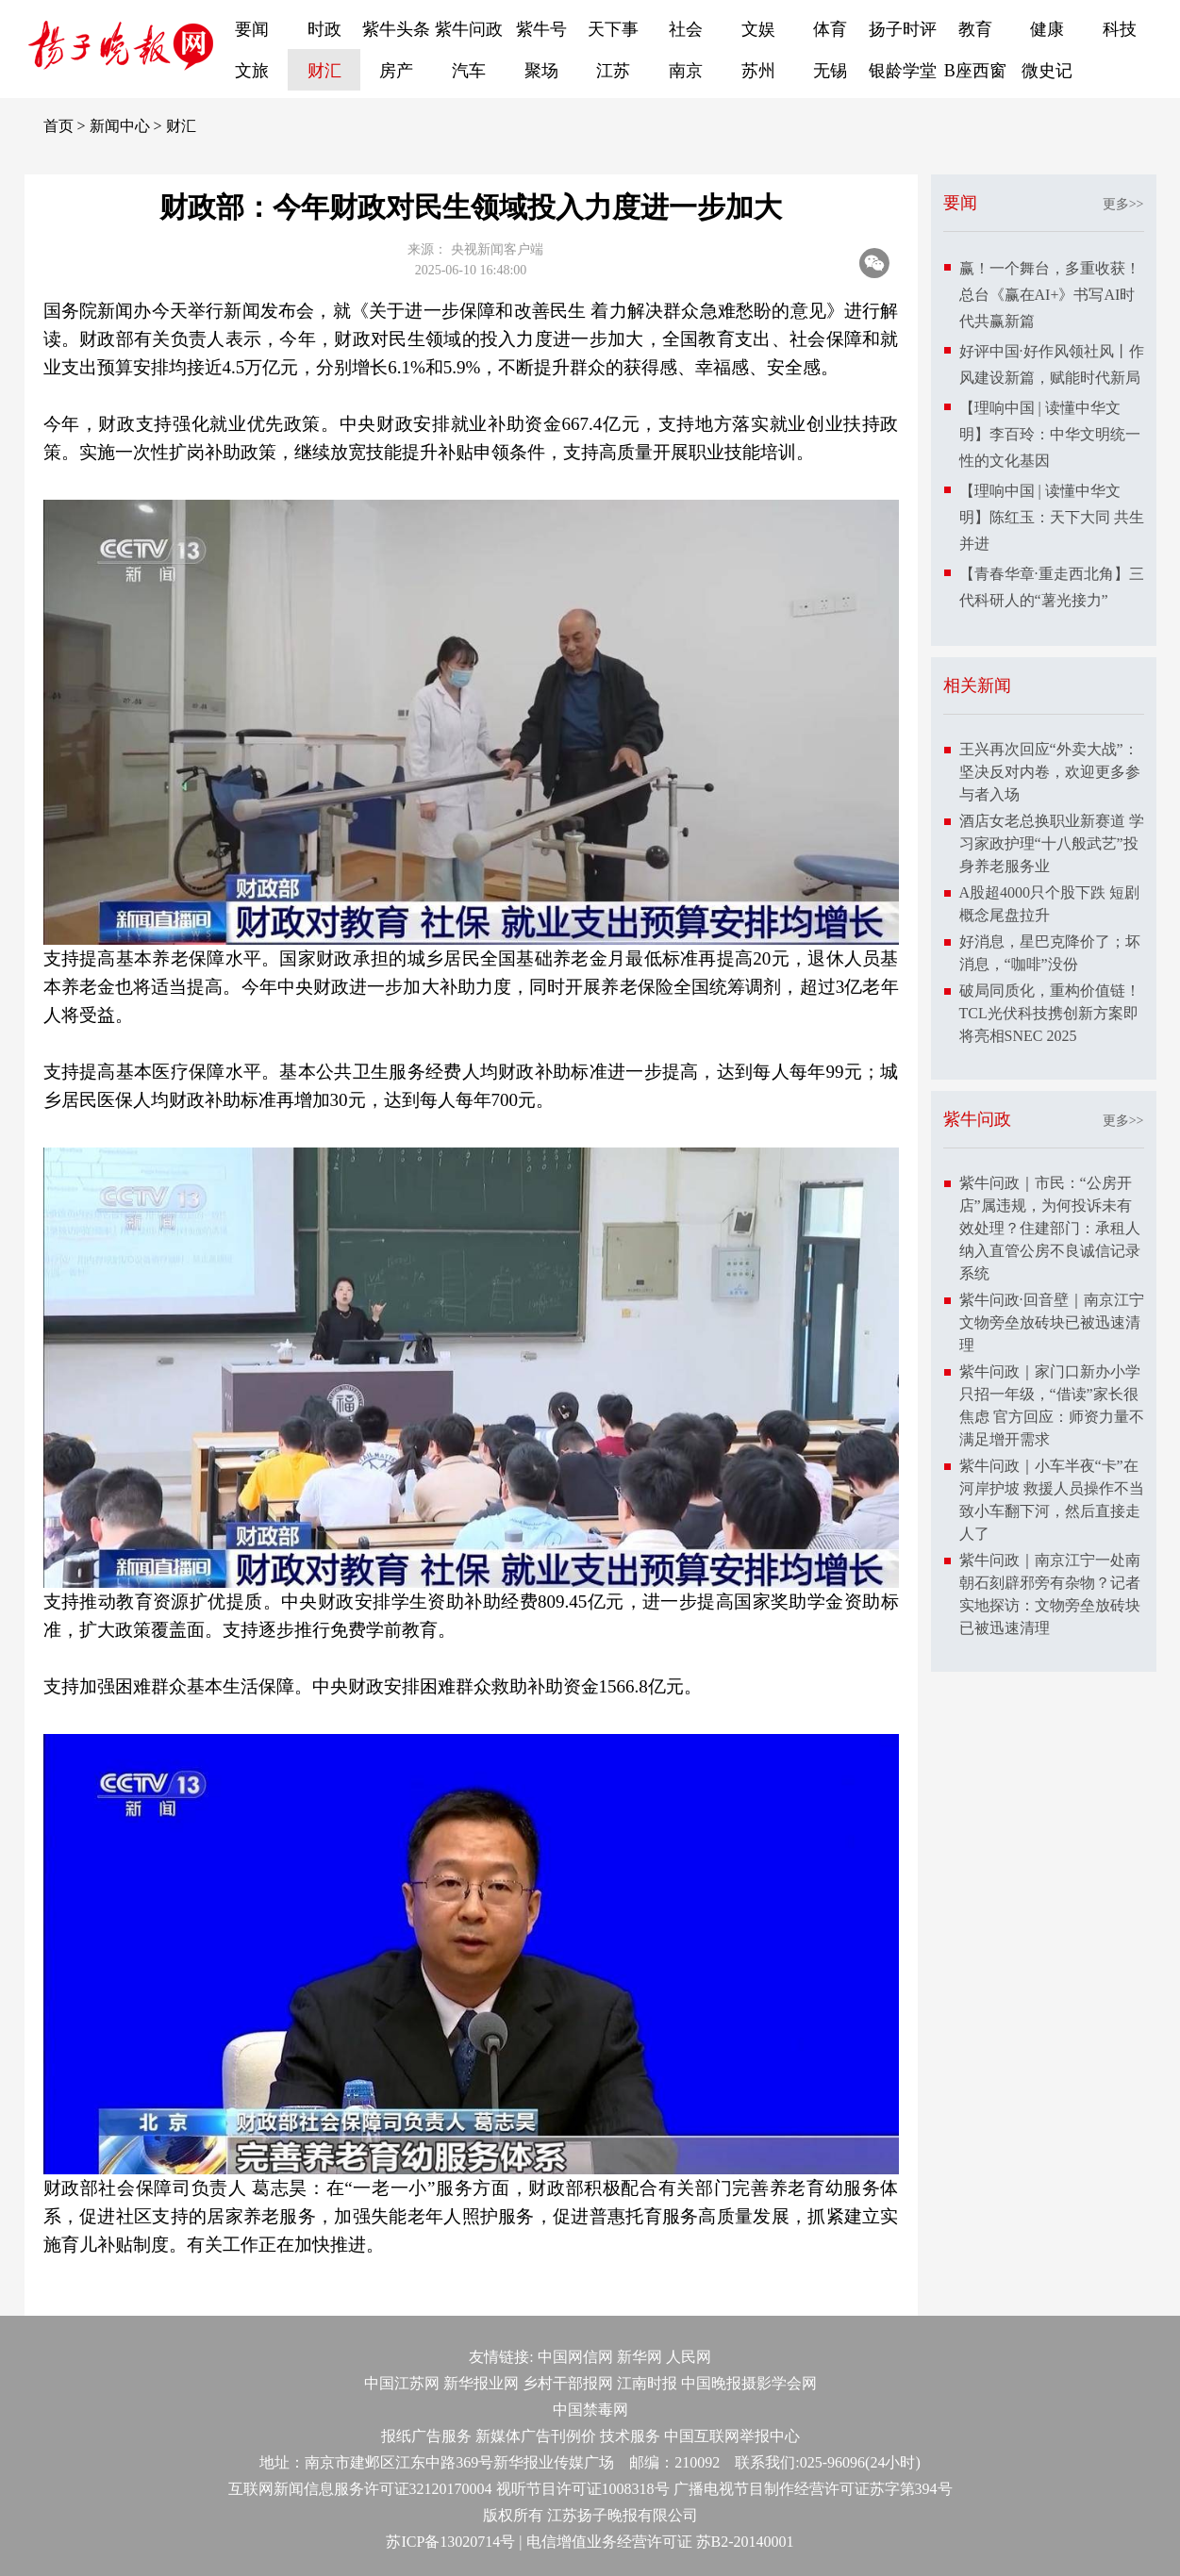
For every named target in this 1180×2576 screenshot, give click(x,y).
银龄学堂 (903, 70)
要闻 (252, 29)
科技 (1120, 29)
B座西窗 (975, 70)
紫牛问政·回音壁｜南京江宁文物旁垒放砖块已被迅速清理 (1051, 1322)
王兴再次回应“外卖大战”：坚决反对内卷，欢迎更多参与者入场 (1049, 771)
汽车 (469, 70)
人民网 (688, 2357)
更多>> (1123, 204)
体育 (830, 29)
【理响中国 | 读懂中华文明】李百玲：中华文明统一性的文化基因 (1049, 434)
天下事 (613, 29)
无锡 (830, 70)
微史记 (1047, 70)
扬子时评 (903, 29)
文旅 (252, 70)
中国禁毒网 (590, 2410)
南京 (686, 70)
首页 (58, 126)
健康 (1047, 29)
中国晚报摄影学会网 (749, 2383)
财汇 (324, 70)
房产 (396, 70)
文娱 (758, 29)
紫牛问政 (469, 29)
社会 (686, 29)
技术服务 (630, 2436)
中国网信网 (575, 2357)
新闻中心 (120, 126)
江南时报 (647, 2383)
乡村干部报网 (568, 2383)
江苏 (613, 70)
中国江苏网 (402, 2383)
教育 (975, 29)
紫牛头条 (396, 29)
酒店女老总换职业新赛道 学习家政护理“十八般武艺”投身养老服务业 (1051, 843)
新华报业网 (481, 2383)
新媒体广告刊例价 (535, 2436)
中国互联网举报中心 (732, 2436)
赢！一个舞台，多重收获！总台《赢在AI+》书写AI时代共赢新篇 (1049, 294)
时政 (324, 29)
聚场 (541, 70)
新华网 (639, 2357)
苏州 (758, 70)
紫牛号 (541, 29)
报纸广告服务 (426, 2436)
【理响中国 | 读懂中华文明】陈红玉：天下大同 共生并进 (1051, 517)
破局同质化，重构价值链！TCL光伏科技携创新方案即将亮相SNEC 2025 (1049, 1013)
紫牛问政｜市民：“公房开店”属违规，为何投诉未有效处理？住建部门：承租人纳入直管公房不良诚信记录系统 (1049, 1228)
